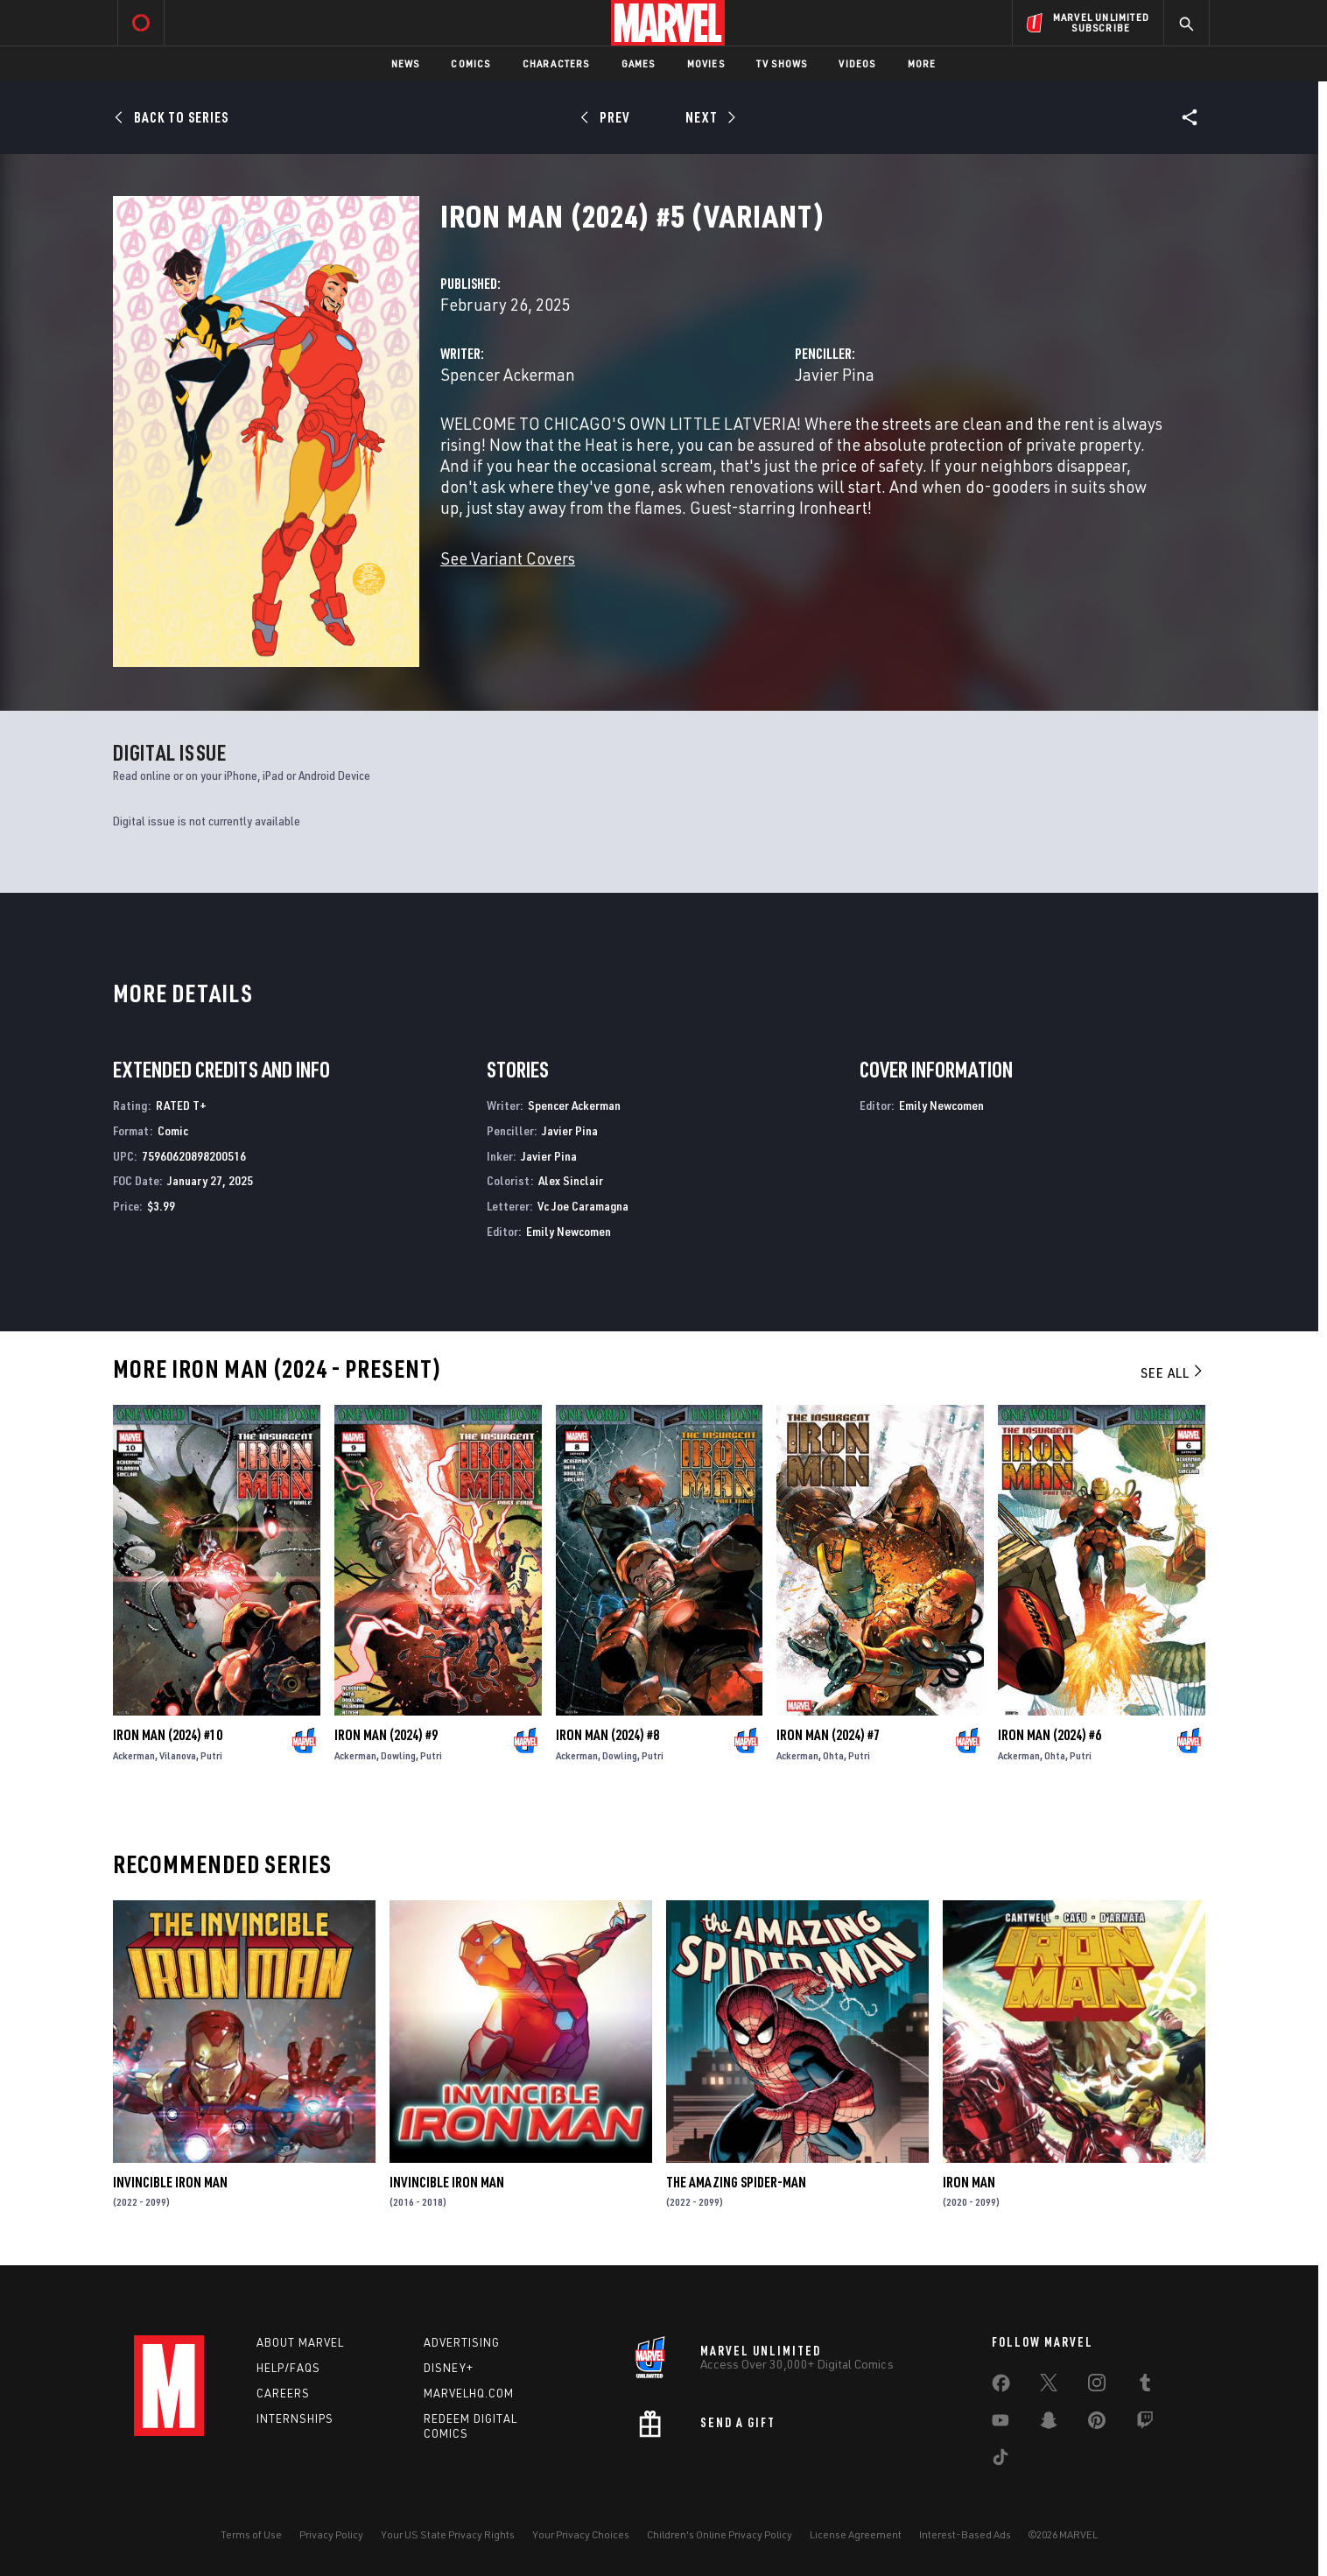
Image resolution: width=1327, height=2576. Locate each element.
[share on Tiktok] (1000, 2460)
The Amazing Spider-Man (736, 2182)
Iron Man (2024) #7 (828, 1735)
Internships (295, 2418)
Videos (857, 63)
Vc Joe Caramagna (582, 1205)
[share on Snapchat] (1048, 2423)
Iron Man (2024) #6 (1049, 1735)
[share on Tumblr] (1145, 2386)
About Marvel (300, 2342)
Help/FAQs (288, 2368)
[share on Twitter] (1048, 2386)
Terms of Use (251, 2534)
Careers (283, 2393)
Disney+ (449, 2368)
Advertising (462, 2342)
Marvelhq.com (469, 2393)
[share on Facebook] (1001, 2387)
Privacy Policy (331, 2534)
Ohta (833, 1755)
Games (638, 63)
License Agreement (856, 2534)
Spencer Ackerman (507, 374)
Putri (211, 1755)
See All (1173, 1372)
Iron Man (969, 2182)
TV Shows (782, 63)
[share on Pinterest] (1097, 2423)
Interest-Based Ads (965, 2534)
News (405, 63)
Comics (470, 63)
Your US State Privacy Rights (448, 2534)
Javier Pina (834, 374)
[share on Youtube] (1000, 2423)
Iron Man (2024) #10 (167, 1735)
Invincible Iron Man (170, 2182)
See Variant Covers (507, 558)
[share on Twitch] (1145, 2423)
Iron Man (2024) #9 (386, 1735)
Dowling (398, 1755)
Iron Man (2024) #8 (607, 1735)
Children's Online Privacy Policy (719, 2534)
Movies (706, 63)
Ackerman (134, 1755)
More (922, 63)
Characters (556, 63)
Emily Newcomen (568, 1231)
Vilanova (177, 1755)
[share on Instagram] (1097, 2386)
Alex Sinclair (570, 1180)
